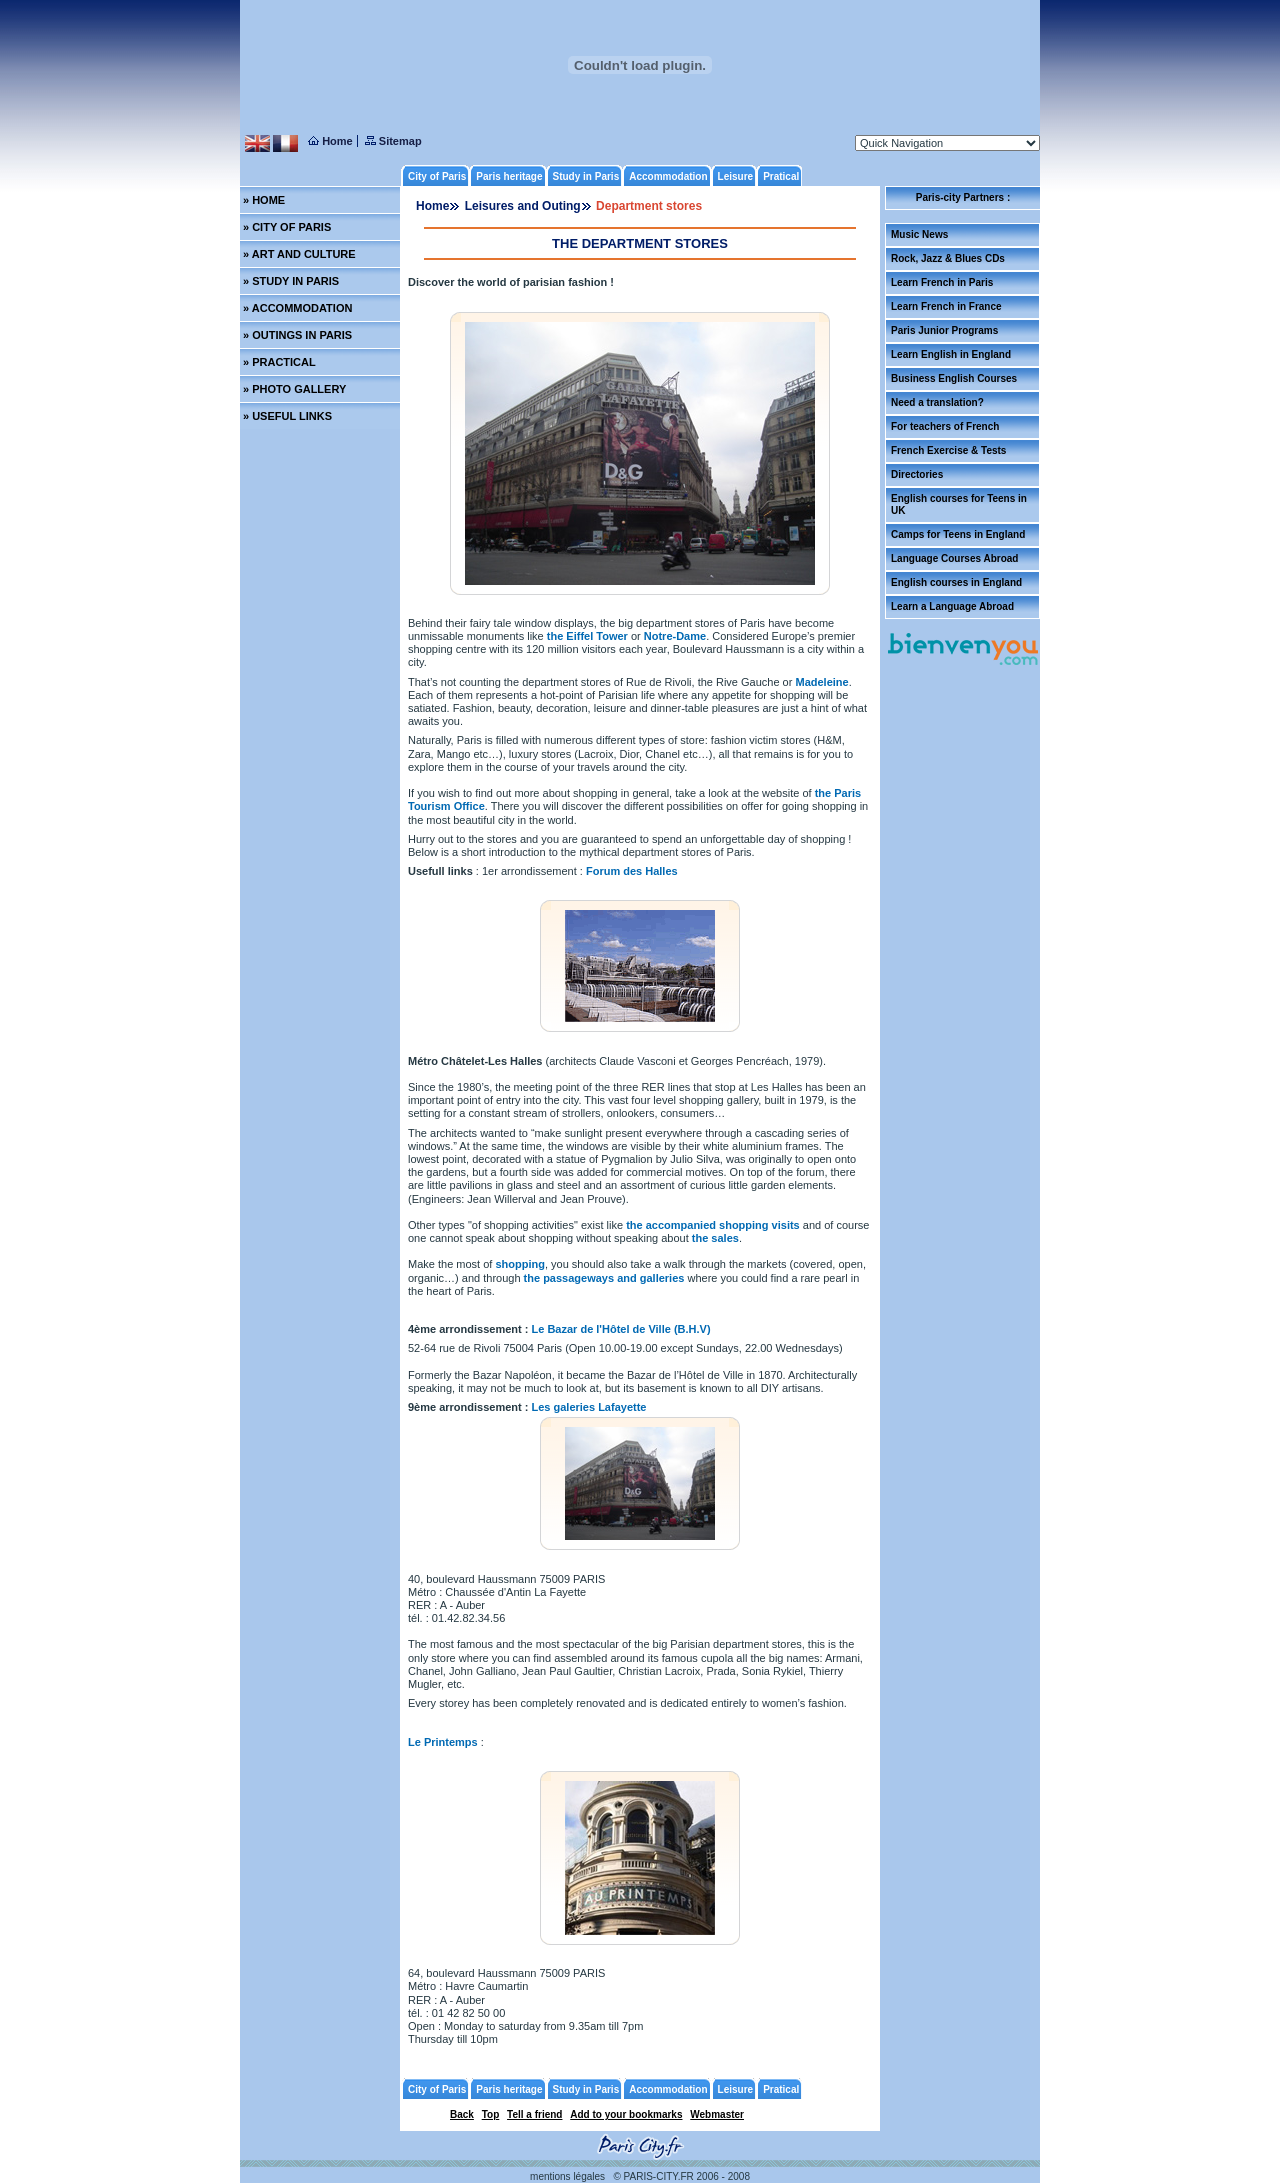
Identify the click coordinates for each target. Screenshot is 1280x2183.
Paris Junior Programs (944, 330)
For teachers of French (945, 426)
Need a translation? (937, 402)
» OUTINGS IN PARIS (297, 335)
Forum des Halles (632, 871)
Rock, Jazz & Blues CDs (948, 258)
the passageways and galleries (604, 1278)
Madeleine (821, 682)
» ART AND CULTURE (299, 254)
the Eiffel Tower (586, 636)
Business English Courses (954, 378)
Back (462, 2114)
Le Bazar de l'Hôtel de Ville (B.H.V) (621, 1329)
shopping (520, 1264)
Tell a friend (534, 2114)
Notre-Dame (675, 636)
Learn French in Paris (942, 282)
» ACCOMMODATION (297, 308)
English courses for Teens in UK (959, 504)
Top (491, 2114)
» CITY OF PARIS (287, 227)
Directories (917, 474)
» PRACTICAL (279, 362)
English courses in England (956, 582)
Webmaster (717, 2114)
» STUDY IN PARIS (291, 281)
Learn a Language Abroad (952, 606)
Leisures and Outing (523, 206)
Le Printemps (443, 1742)
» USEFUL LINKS (287, 416)
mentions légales (567, 2176)
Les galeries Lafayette (589, 1407)
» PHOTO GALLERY (294, 389)
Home (432, 206)
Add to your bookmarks (626, 2114)
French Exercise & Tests (948, 450)
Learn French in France (946, 306)
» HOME (264, 200)
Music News (919, 234)
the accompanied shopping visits (714, 1225)
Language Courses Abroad (954, 558)
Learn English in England (951, 354)
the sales (715, 1238)
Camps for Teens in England (958, 534)
